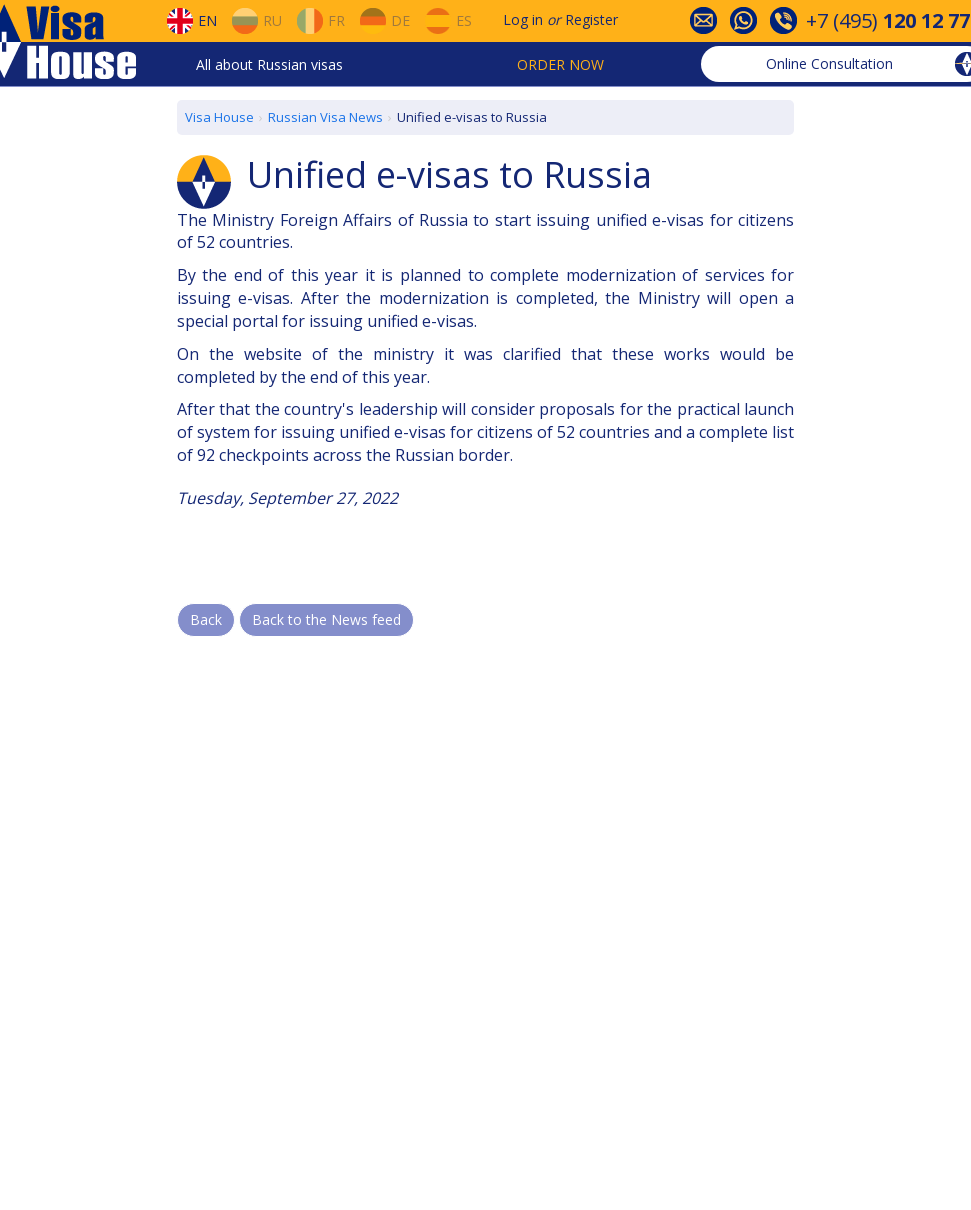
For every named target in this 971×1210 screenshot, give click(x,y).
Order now (560, 64)
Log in (523, 19)
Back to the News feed (326, 619)
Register (591, 19)
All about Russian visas (269, 64)
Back (206, 619)
